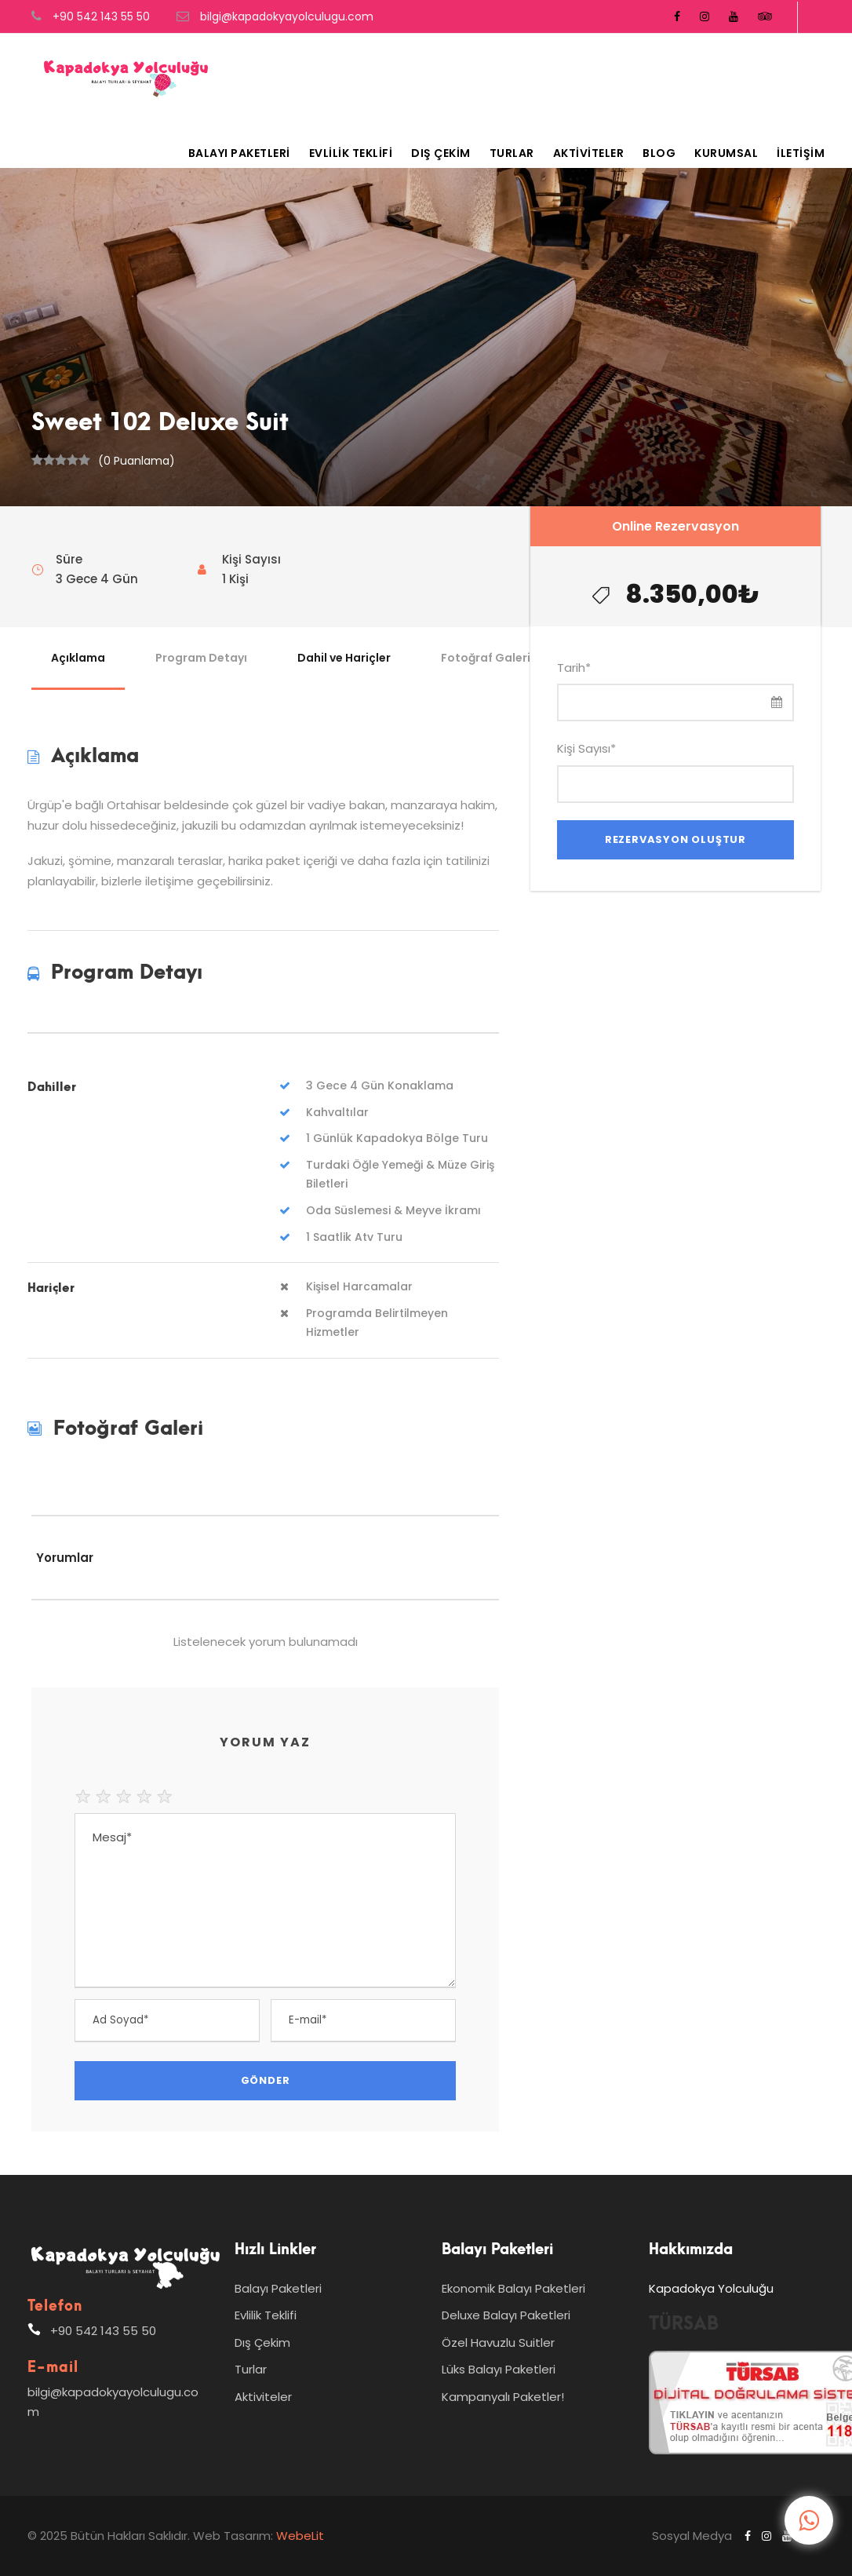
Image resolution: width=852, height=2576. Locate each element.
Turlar (512, 153)
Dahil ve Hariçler (344, 658)
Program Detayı (201, 658)
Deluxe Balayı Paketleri (506, 2315)
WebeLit (298, 2535)
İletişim (801, 153)
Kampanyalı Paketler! (503, 2396)
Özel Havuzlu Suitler (498, 2342)
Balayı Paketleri (239, 153)
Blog (659, 153)
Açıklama (78, 658)
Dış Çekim (441, 153)
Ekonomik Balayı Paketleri (513, 2288)
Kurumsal (726, 153)
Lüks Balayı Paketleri (498, 2369)
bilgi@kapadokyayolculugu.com (286, 16)
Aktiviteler (588, 153)
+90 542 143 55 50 (101, 16)
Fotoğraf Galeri (485, 658)
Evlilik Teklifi (351, 153)
